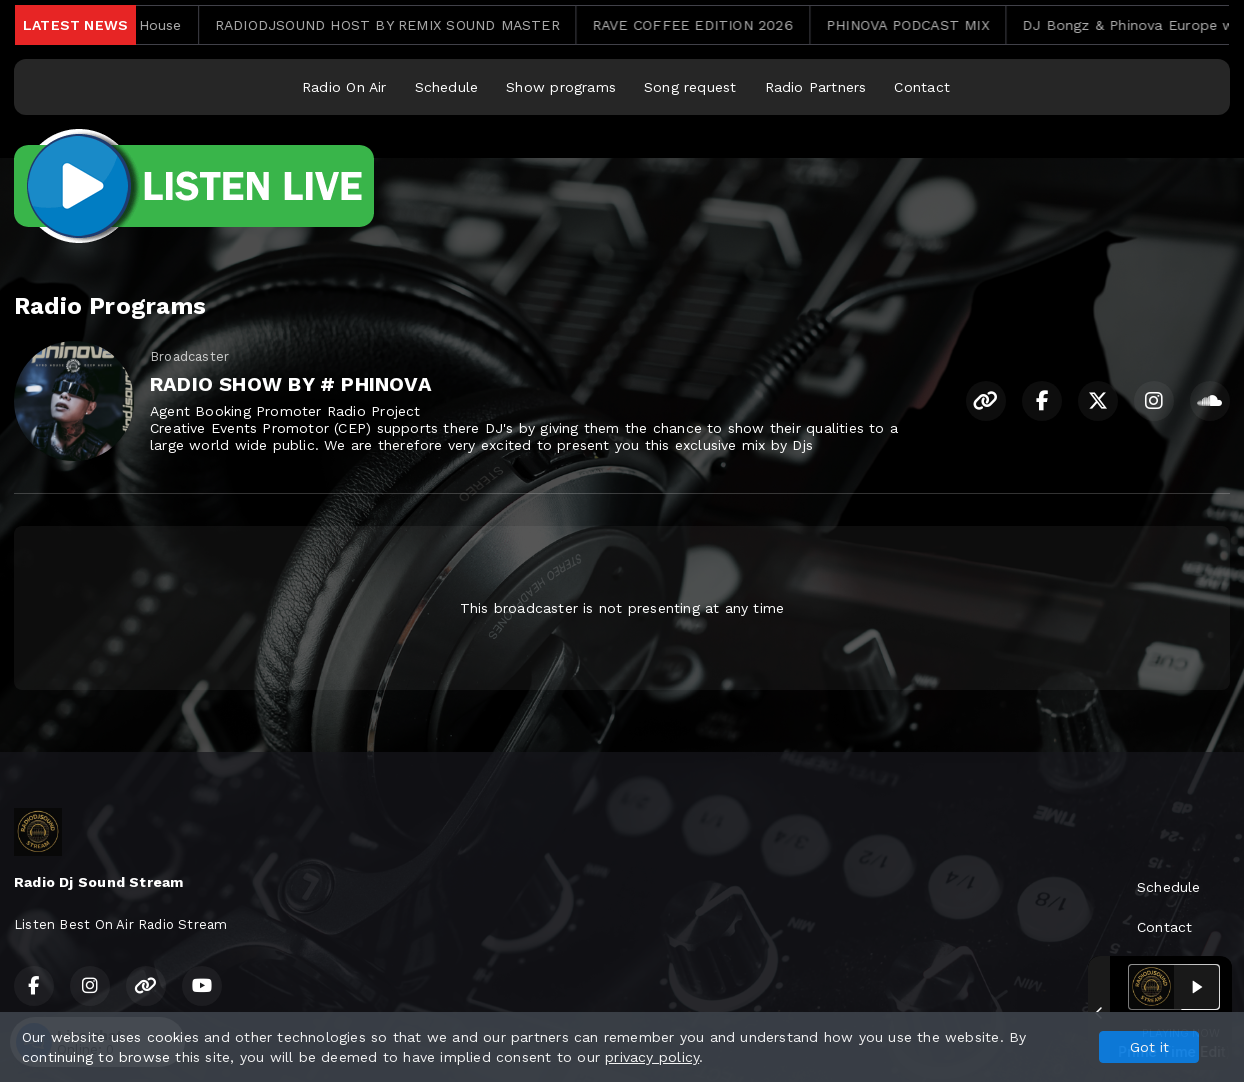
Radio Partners (816, 87)
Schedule (447, 87)
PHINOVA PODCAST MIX (922, 25)
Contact (921, 87)
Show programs (561, 87)
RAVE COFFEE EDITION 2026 (707, 25)
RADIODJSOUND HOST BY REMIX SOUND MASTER (401, 25)
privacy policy (652, 1057)
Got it (1149, 1047)
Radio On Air (344, 87)
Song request (690, 87)
